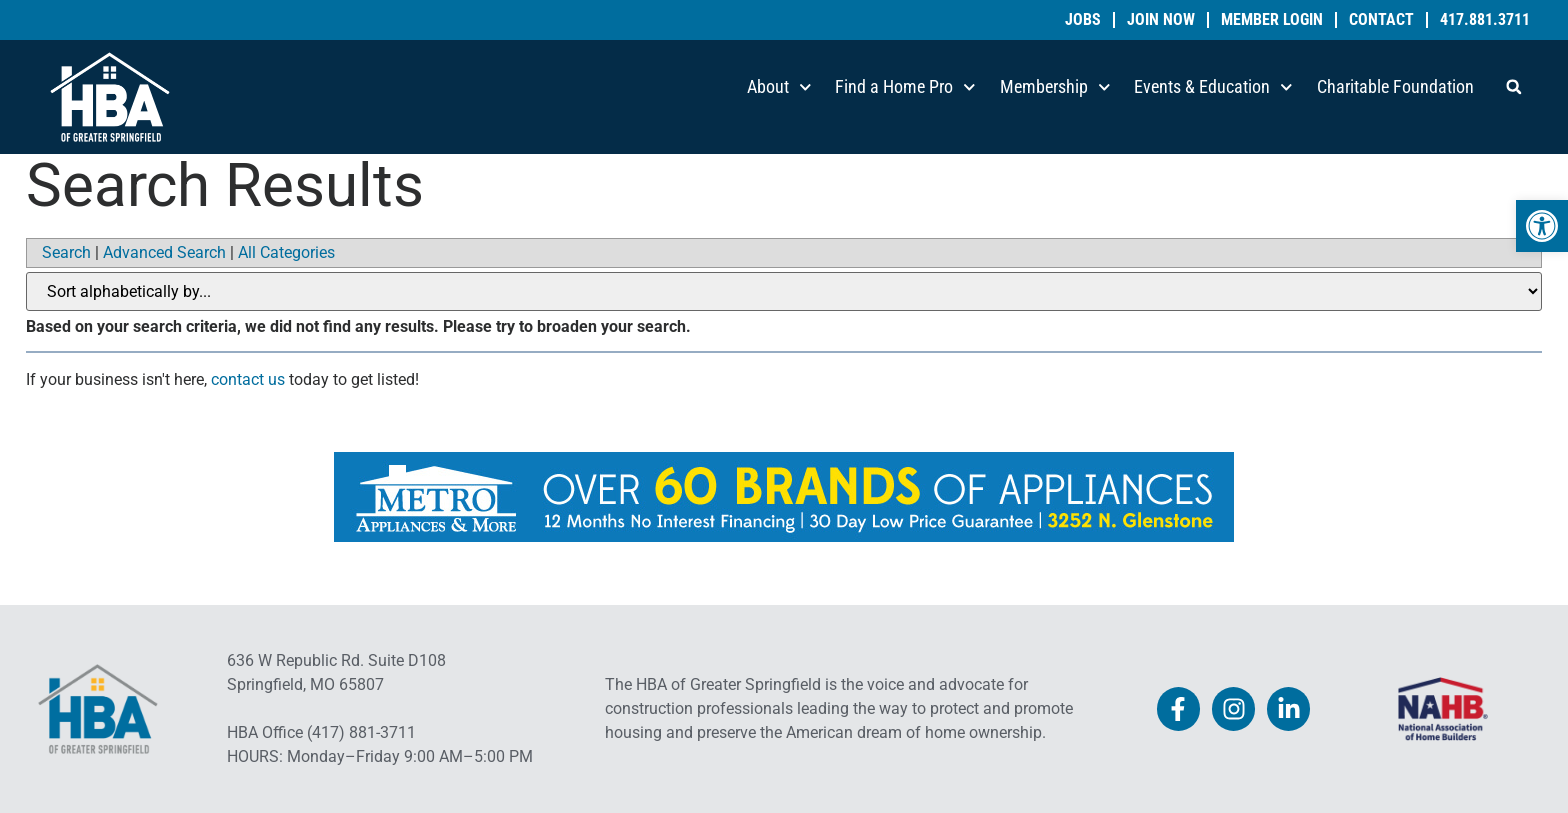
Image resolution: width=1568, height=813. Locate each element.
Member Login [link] (1272, 20)
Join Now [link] (1161, 20)
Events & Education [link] (1213, 87)
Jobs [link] (1083, 20)
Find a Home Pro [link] (905, 87)
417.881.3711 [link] (1485, 20)
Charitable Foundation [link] (1395, 86)
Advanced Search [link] (164, 252)
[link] (1542, 226)
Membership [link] (1055, 87)
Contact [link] (1381, 20)
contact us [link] (248, 379)
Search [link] (66, 252)
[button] (1514, 87)
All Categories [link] (286, 252)
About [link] (779, 87)
